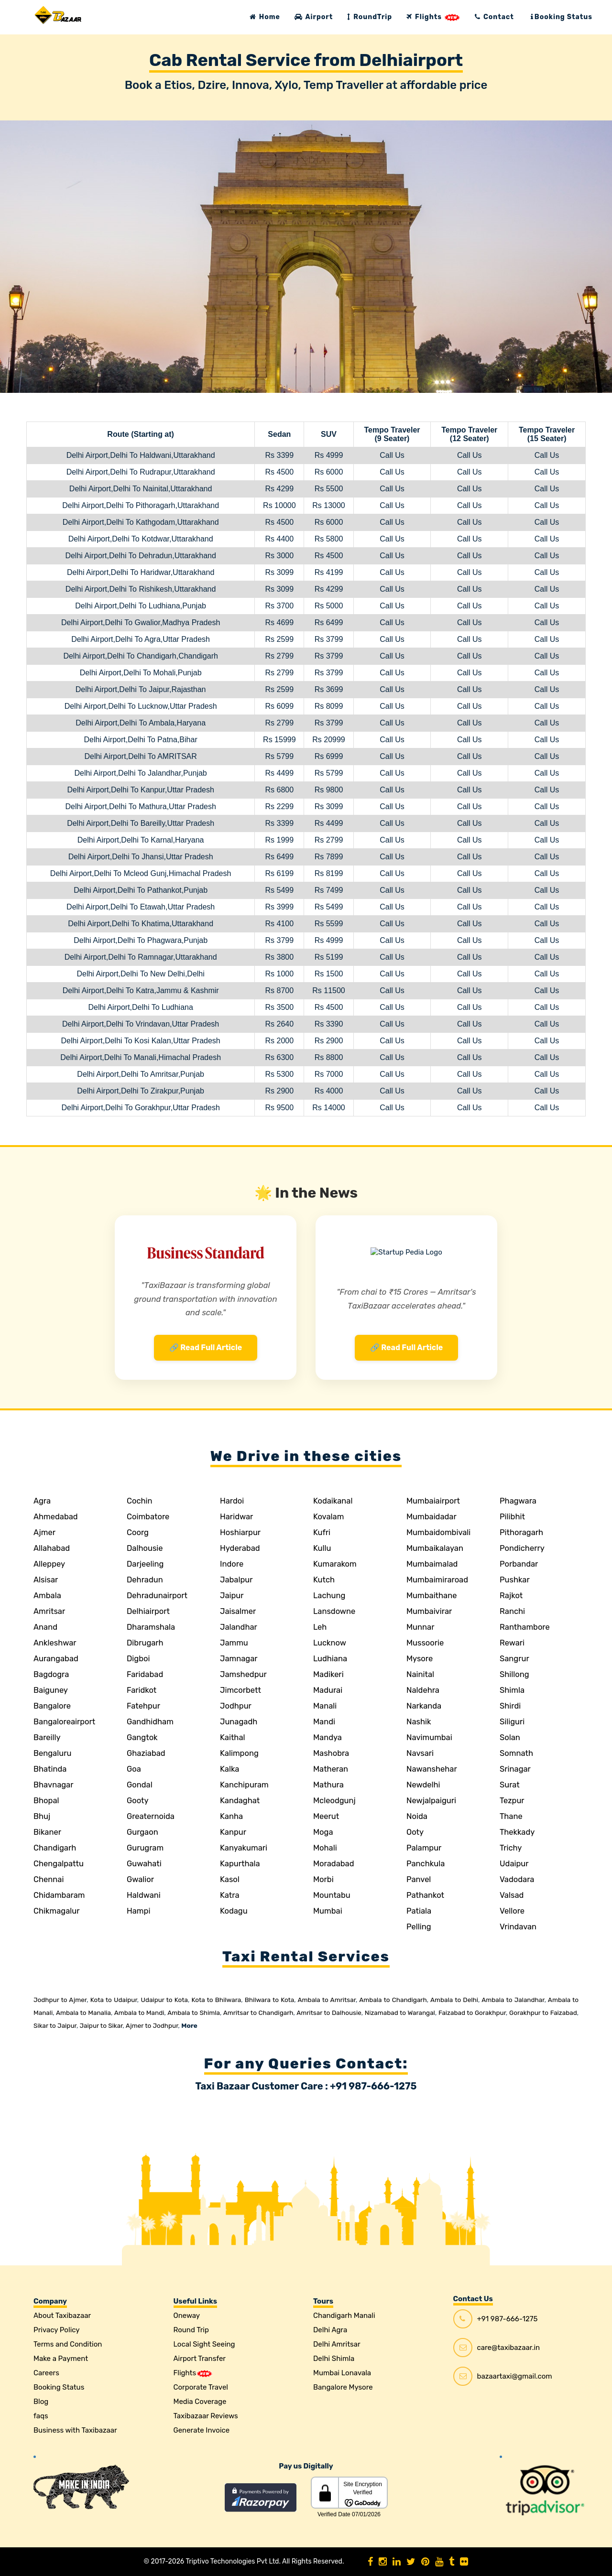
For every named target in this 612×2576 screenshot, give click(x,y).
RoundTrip (369, 17)
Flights (433, 17)
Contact (494, 17)
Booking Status (561, 17)
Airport (314, 17)
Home (265, 17)
